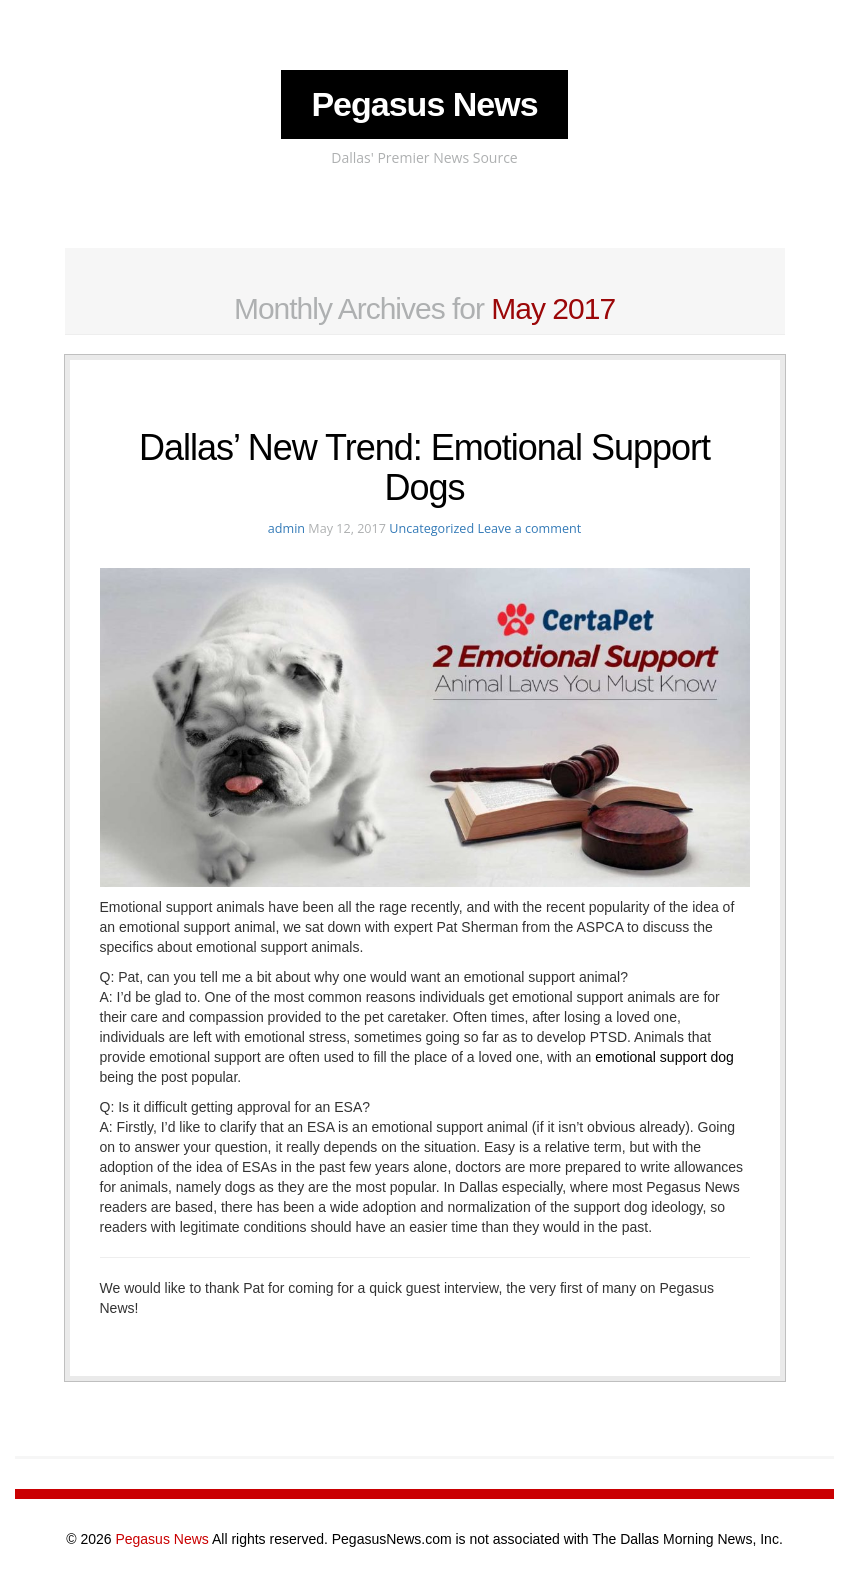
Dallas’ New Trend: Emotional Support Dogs (424, 467)
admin (286, 528)
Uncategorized (431, 528)
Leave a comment (529, 528)
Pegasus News (424, 104)
